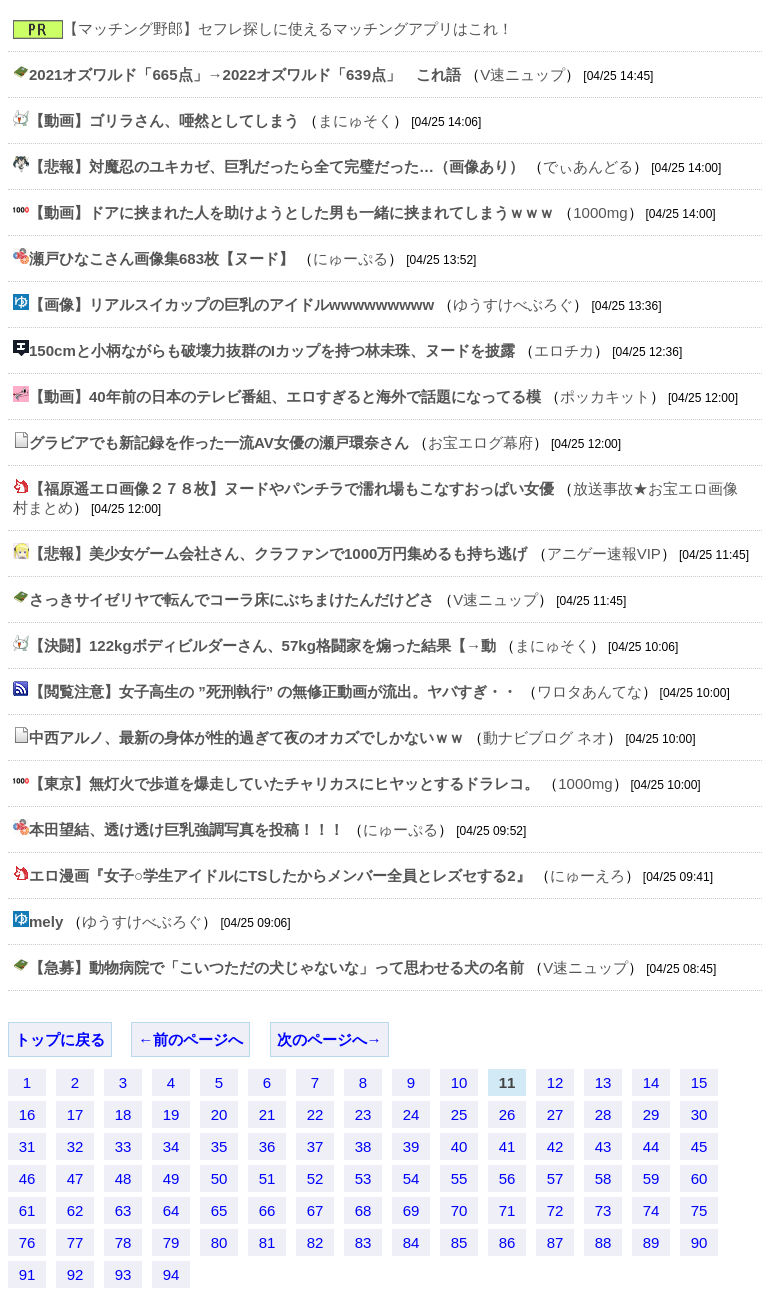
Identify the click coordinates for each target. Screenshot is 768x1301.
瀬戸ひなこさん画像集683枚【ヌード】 (161, 258)
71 (507, 1210)
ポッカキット (605, 396)
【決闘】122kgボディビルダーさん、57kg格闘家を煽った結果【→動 (262, 645)
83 (363, 1242)
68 (363, 1210)
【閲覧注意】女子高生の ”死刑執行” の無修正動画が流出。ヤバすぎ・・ (273, 691)
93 (123, 1274)
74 (651, 1210)
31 (27, 1146)
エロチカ (564, 350)
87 (555, 1242)
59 (651, 1178)
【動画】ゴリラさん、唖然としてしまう (164, 120)
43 (603, 1146)
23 (363, 1114)
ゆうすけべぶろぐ (513, 304)
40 (459, 1146)
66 (267, 1210)
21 (267, 1114)
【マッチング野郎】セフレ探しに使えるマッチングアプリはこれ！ (288, 28)
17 (75, 1114)
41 (507, 1146)
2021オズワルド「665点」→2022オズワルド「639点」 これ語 (245, 74)
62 (75, 1210)
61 (27, 1210)
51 (267, 1178)
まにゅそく (355, 120)
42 (555, 1146)
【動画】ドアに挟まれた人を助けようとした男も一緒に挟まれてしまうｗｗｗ (291, 212)
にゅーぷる (350, 258)
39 (411, 1146)
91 (27, 1274)
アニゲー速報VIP (604, 553)
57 (555, 1178)
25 (459, 1114)
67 (315, 1210)
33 (123, 1146)
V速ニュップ (522, 74)
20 (219, 1114)
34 (171, 1146)
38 (363, 1146)
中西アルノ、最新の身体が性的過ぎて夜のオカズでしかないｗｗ (246, 737)
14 (651, 1082)
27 (555, 1114)
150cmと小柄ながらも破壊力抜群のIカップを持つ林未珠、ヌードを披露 (272, 350)
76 (27, 1242)
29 (651, 1114)
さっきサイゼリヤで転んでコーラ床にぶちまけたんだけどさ (231, 599)
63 (123, 1210)
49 (171, 1178)
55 (459, 1178)
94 (171, 1274)
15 (699, 1082)
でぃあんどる (588, 166)
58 (603, 1178)
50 (219, 1178)
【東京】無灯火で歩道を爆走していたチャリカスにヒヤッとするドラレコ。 (284, 783)
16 (27, 1114)
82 (315, 1242)
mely (46, 921)
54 (411, 1178)
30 (699, 1114)
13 (603, 1082)
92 (75, 1274)
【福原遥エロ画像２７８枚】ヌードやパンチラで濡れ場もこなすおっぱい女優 (291, 488)
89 (651, 1242)
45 (699, 1146)
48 (123, 1178)
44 (651, 1146)
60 (699, 1178)
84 (411, 1242)
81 (267, 1242)
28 (603, 1114)
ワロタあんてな (589, 691)
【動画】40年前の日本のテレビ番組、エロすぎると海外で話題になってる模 (285, 396)
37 (315, 1146)
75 (699, 1210)
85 (459, 1242)
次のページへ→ (329, 1039)
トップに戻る (60, 1039)
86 (507, 1242)
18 (123, 1114)
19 (171, 1114)
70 (459, 1210)
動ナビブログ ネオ (545, 737)
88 (603, 1242)
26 (507, 1114)
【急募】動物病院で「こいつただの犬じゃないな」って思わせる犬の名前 (276, 967)
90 (699, 1242)
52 (315, 1178)
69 (411, 1210)
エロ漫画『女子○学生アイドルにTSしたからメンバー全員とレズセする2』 (280, 875)
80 (219, 1242)
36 (267, 1146)
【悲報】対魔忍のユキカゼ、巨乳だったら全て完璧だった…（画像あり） (276, 166)
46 (27, 1178)
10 (459, 1082)
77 (75, 1242)
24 (411, 1114)
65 (219, 1210)
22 (315, 1114)
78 (123, 1242)
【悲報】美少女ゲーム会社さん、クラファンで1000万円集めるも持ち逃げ (278, 553)
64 (171, 1210)
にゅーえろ (587, 875)
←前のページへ (190, 1039)
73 (603, 1210)
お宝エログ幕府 (480, 442)
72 (555, 1210)
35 (219, 1146)
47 (75, 1178)
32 (75, 1146)
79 (171, 1242)
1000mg (600, 212)
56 (507, 1178)
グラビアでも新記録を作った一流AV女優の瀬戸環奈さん (219, 442)
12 (555, 1082)
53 (363, 1178)
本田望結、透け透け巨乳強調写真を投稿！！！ (186, 829)
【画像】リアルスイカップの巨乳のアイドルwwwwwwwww (231, 304)
